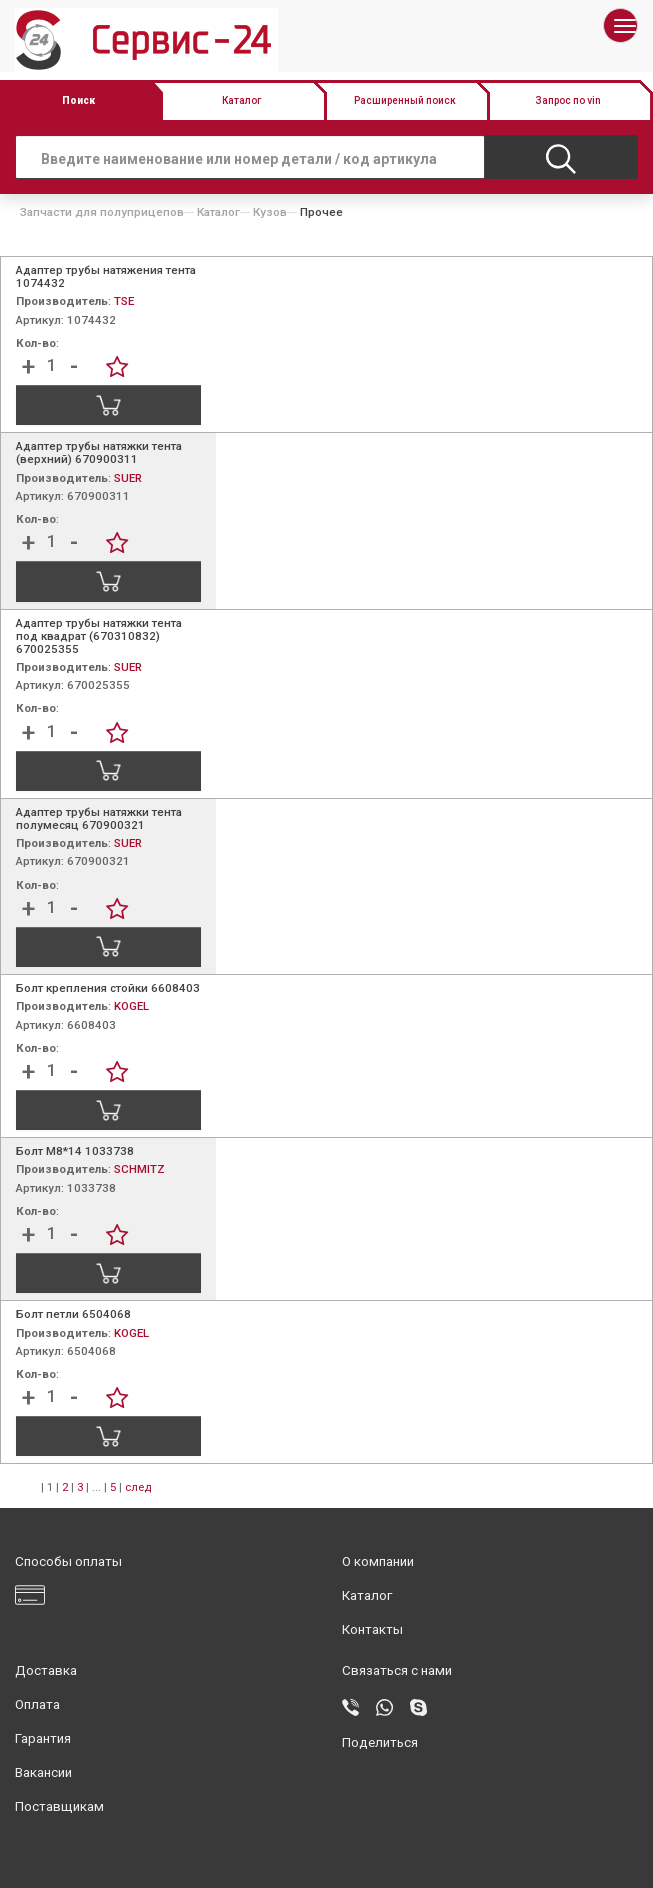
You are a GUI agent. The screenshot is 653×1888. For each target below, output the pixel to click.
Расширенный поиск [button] (405, 100)
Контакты (372, 1629)
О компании (378, 1561)
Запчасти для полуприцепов (102, 212)
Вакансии (43, 1772)
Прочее (321, 212)
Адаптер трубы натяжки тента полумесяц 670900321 (99, 818)
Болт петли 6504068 (73, 1314)
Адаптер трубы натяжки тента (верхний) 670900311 (99, 452)
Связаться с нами (397, 1670)
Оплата (37, 1704)
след (138, 1487)
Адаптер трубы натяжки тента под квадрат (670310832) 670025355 (99, 636)
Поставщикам (59, 1806)
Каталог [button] (241, 100)
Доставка (46, 1670)
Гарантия (43, 1738)
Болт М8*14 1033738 (75, 1151)
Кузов (270, 212)
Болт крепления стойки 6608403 (108, 988)
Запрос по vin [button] (568, 100)
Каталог (218, 212)
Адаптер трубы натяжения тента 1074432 (106, 276)
